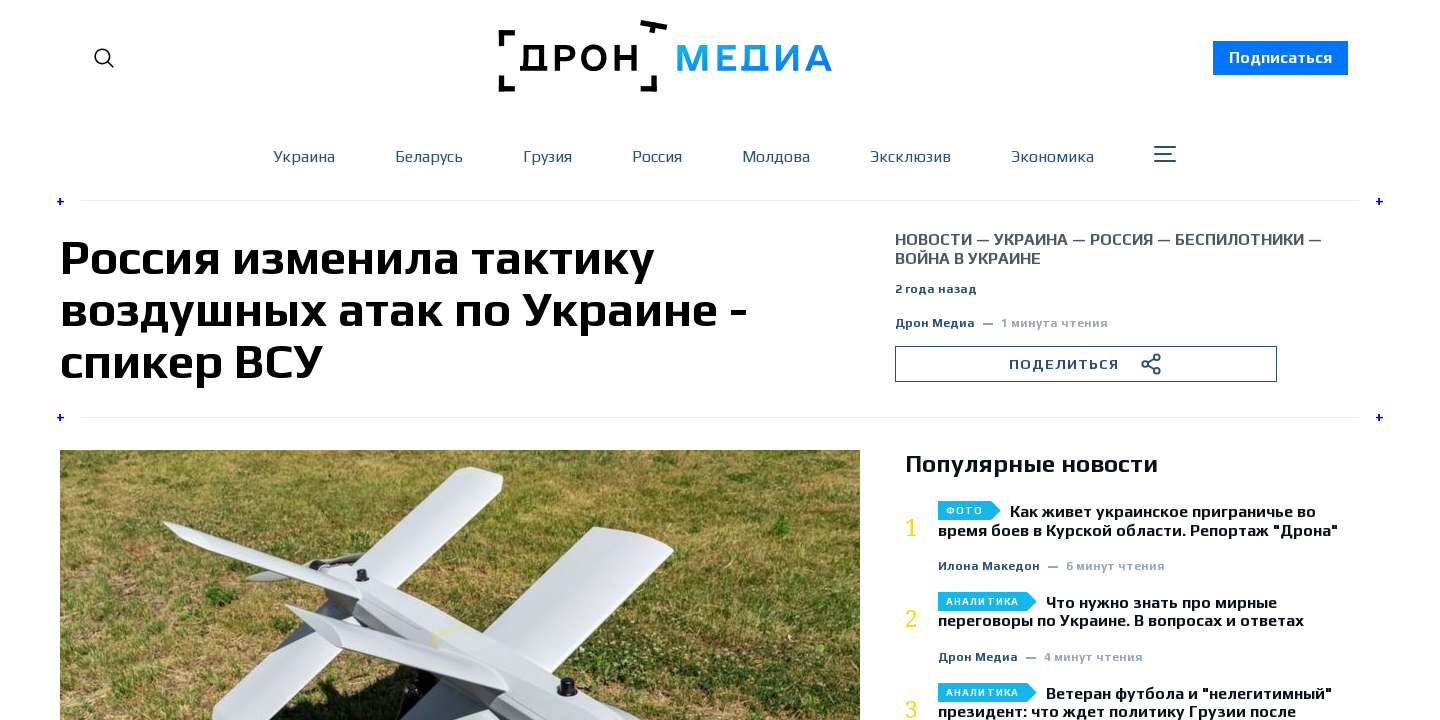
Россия (657, 156)
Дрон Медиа (935, 323)
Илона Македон (989, 566)
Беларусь (429, 156)
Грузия (547, 156)
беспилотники (1239, 239)
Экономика (1052, 156)
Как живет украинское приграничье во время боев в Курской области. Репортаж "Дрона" (1138, 521)
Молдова (776, 156)
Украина (304, 156)
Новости (933, 239)
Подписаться (1280, 57)
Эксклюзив (910, 156)
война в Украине (968, 258)
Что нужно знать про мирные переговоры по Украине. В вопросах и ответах (1121, 612)
